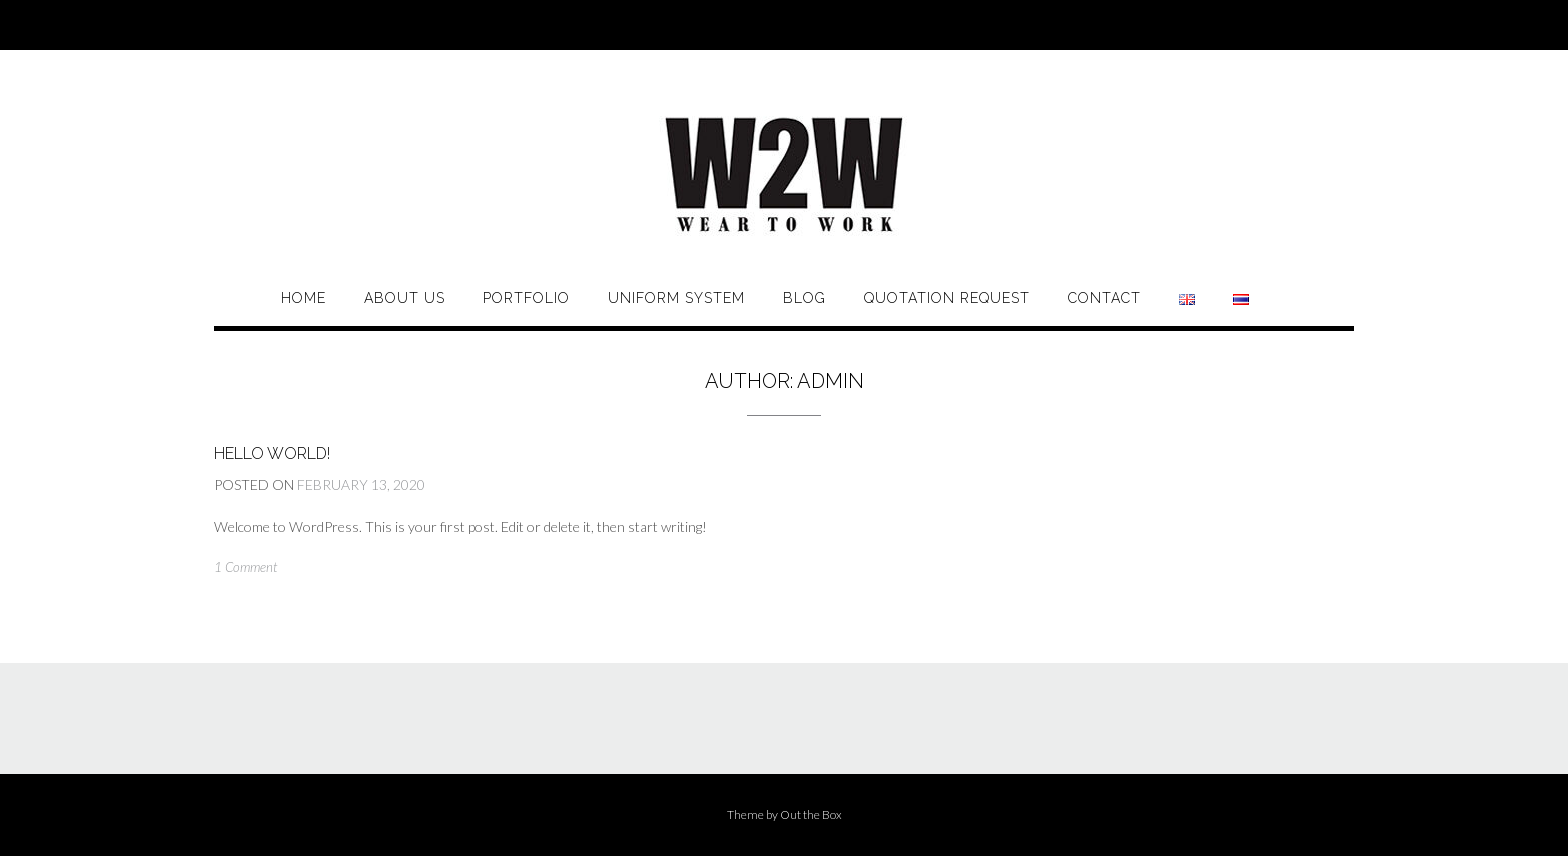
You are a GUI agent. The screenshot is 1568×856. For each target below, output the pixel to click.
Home (303, 298)
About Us (404, 298)
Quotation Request (947, 298)
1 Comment (245, 567)
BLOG (804, 298)
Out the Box (811, 814)
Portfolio (526, 298)
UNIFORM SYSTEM (676, 298)
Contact (1104, 298)
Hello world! (272, 453)
